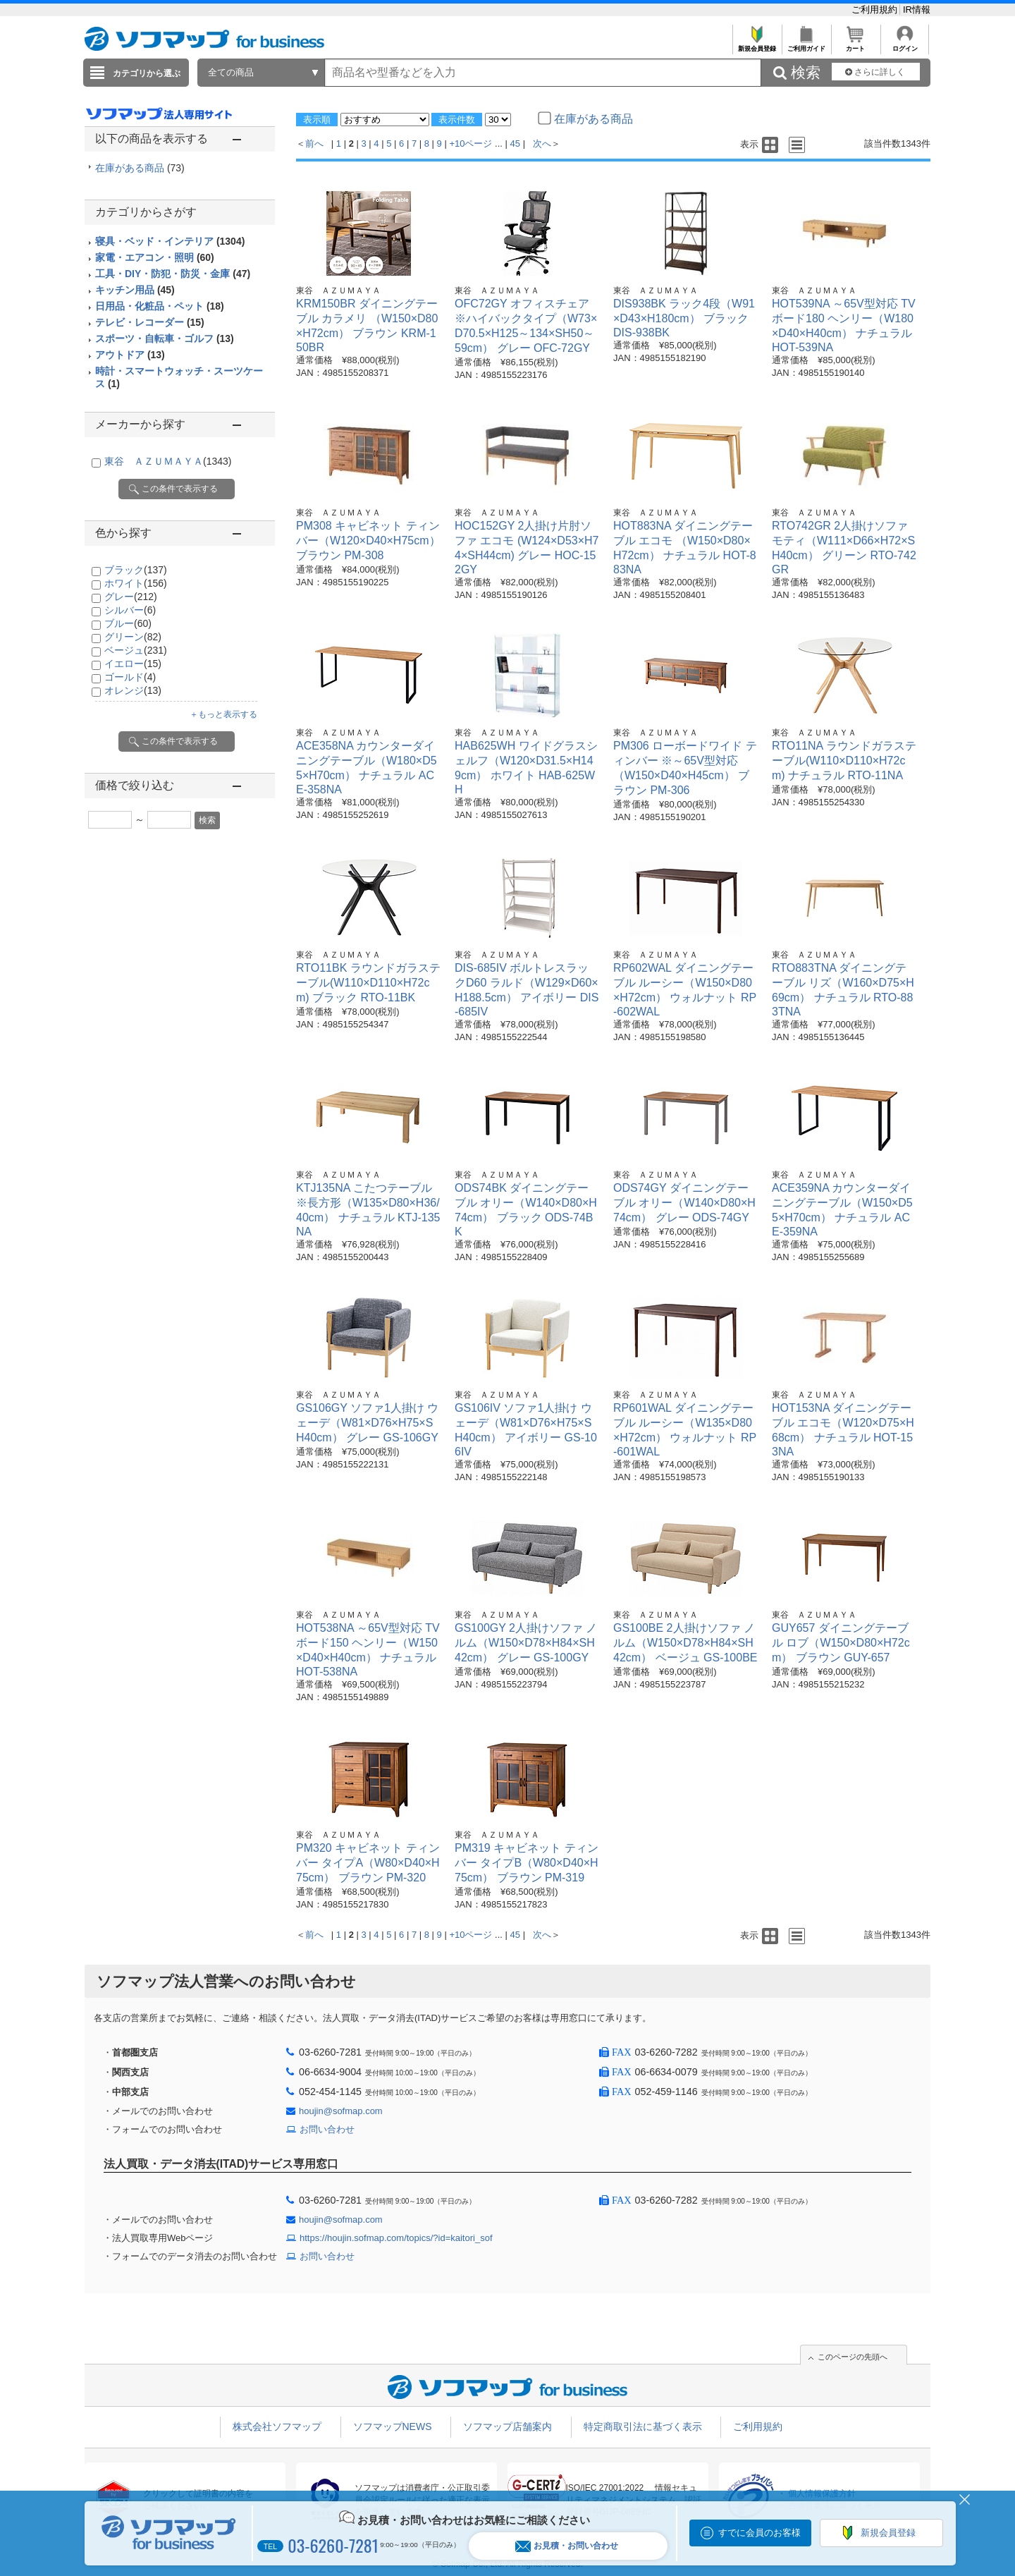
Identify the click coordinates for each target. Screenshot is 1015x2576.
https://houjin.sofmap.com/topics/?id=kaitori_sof (396, 2238)
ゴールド (130, 677)
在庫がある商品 (140, 167)
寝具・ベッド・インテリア (170, 241)
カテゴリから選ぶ (146, 73)
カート (855, 44)
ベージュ (135, 650)
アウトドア (130, 354)
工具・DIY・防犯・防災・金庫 (172, 273)
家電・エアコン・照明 (154, 257)
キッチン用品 (135, 289)
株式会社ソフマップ (277, 2426)
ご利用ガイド (806, 44)
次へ (542, 143)
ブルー (128, 623)
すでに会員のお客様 (759, 2532)
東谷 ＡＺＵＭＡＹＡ (167, 461)
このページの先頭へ (852, 2356)
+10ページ (470, 143)
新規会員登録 (757, 44)
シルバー (130, 610)
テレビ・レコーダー (149, 322)
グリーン (132, 636)
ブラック (135, 569)
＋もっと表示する (223, 714)
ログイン (905, 44)
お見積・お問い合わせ (566, 2546)
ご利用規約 (875, 9)
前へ (314, 143)
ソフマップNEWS (392, 2426)
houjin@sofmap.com (341, 2111)
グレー (130, 596)
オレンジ (132, 690)
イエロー (132, 663)
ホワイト (135, 583)
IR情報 (916, 9)
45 (515, 143)
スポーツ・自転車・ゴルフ (164, 338)
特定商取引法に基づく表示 (643, 2426)
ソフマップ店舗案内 (507, 2426)
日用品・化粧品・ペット (159, 306)
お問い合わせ (327, 2129)
